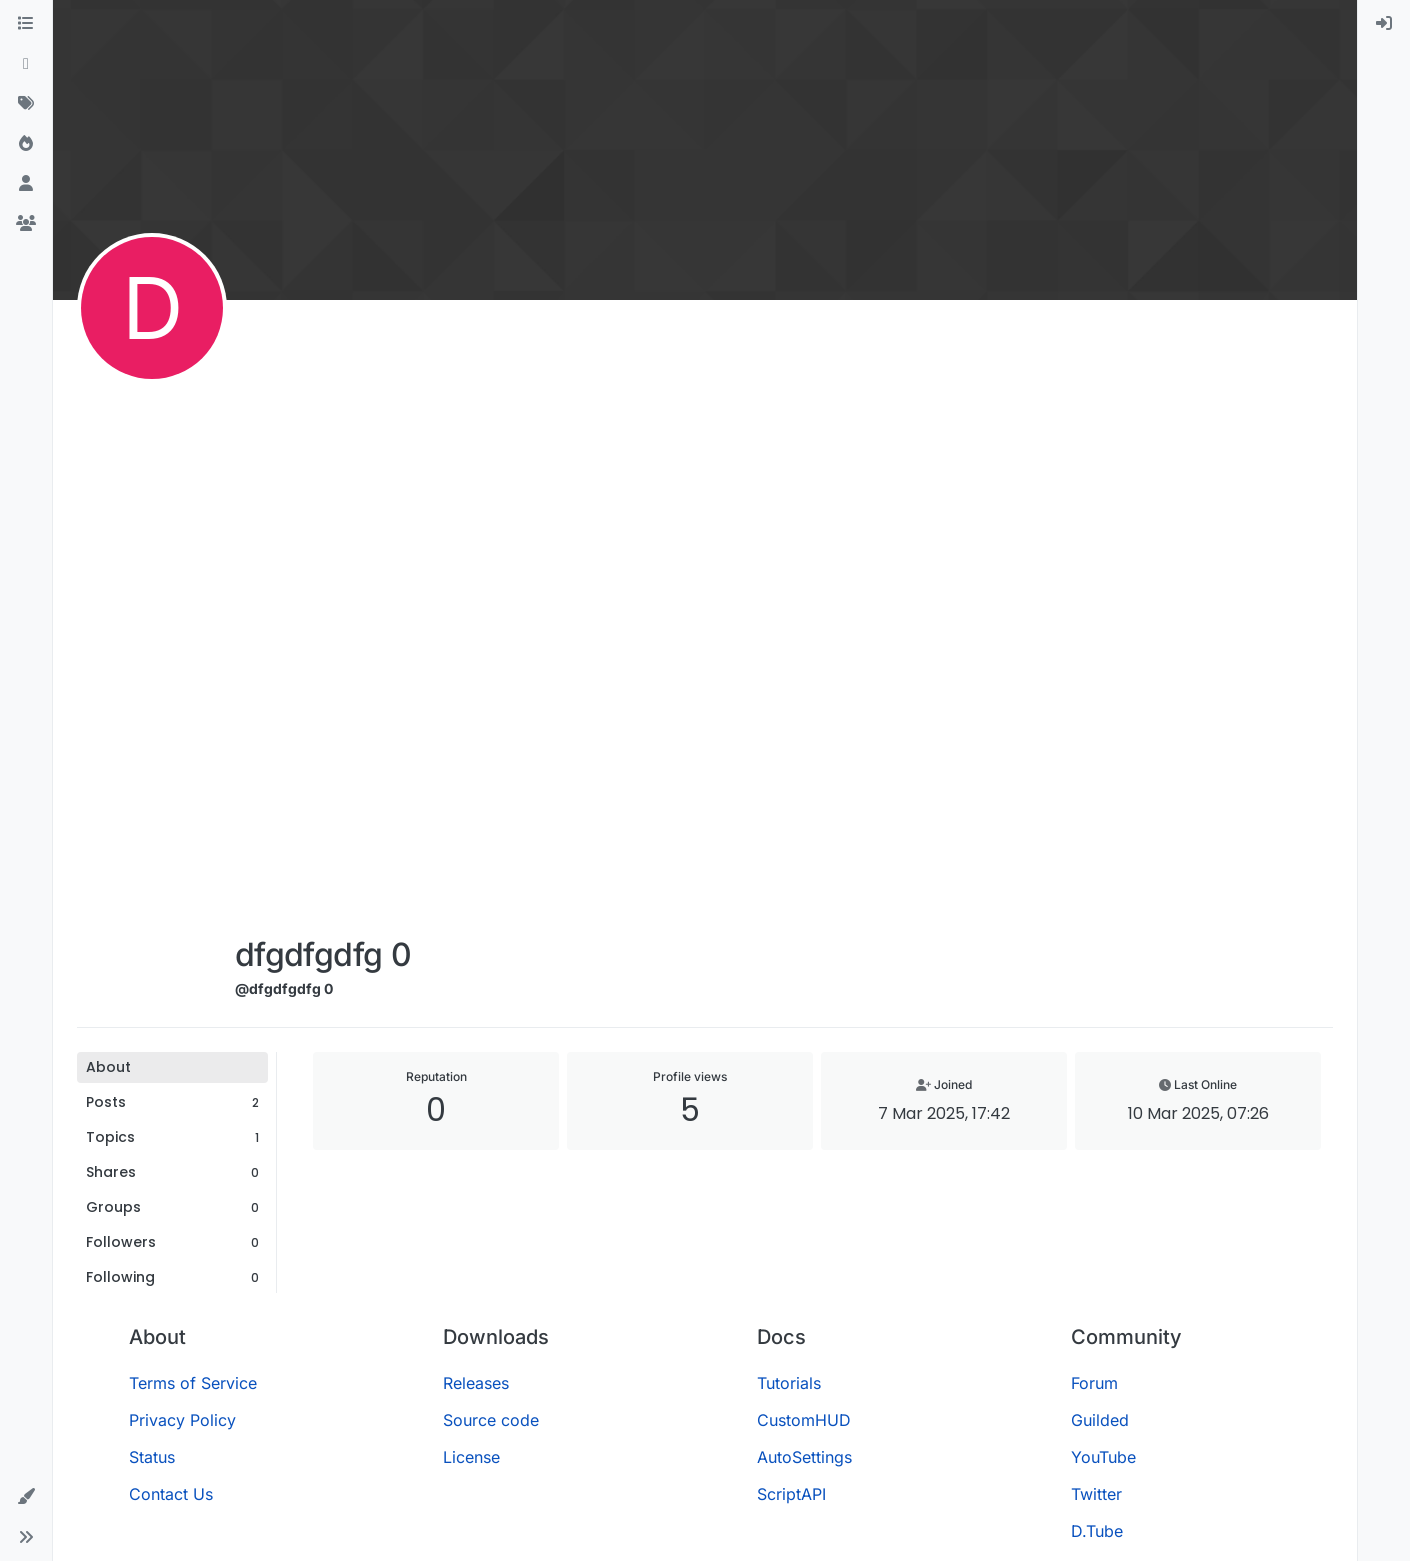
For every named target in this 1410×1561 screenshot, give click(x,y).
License (471, 1457)
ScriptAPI (791, 1494)
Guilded (1100, 1420)
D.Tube (1097, 1531)
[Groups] (26, 224)
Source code (491, 1420)
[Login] (1384, 24)
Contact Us (171, 1494)
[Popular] (26, 144)
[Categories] (26, 24)
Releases (476, 1383)
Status (152, 1457)
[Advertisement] (322, 622)
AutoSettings (804, 1457)
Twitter (1096, 1494)
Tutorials (789, 1383)
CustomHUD (804, 1420)
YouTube (1103, 1457)
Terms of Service (193, 1383)
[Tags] (26, 104)
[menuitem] (1384, 24)
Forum (1094, 1383)
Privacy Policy (182, 1420)
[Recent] (26, 64)
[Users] (26, 184)
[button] (26, 1497)
